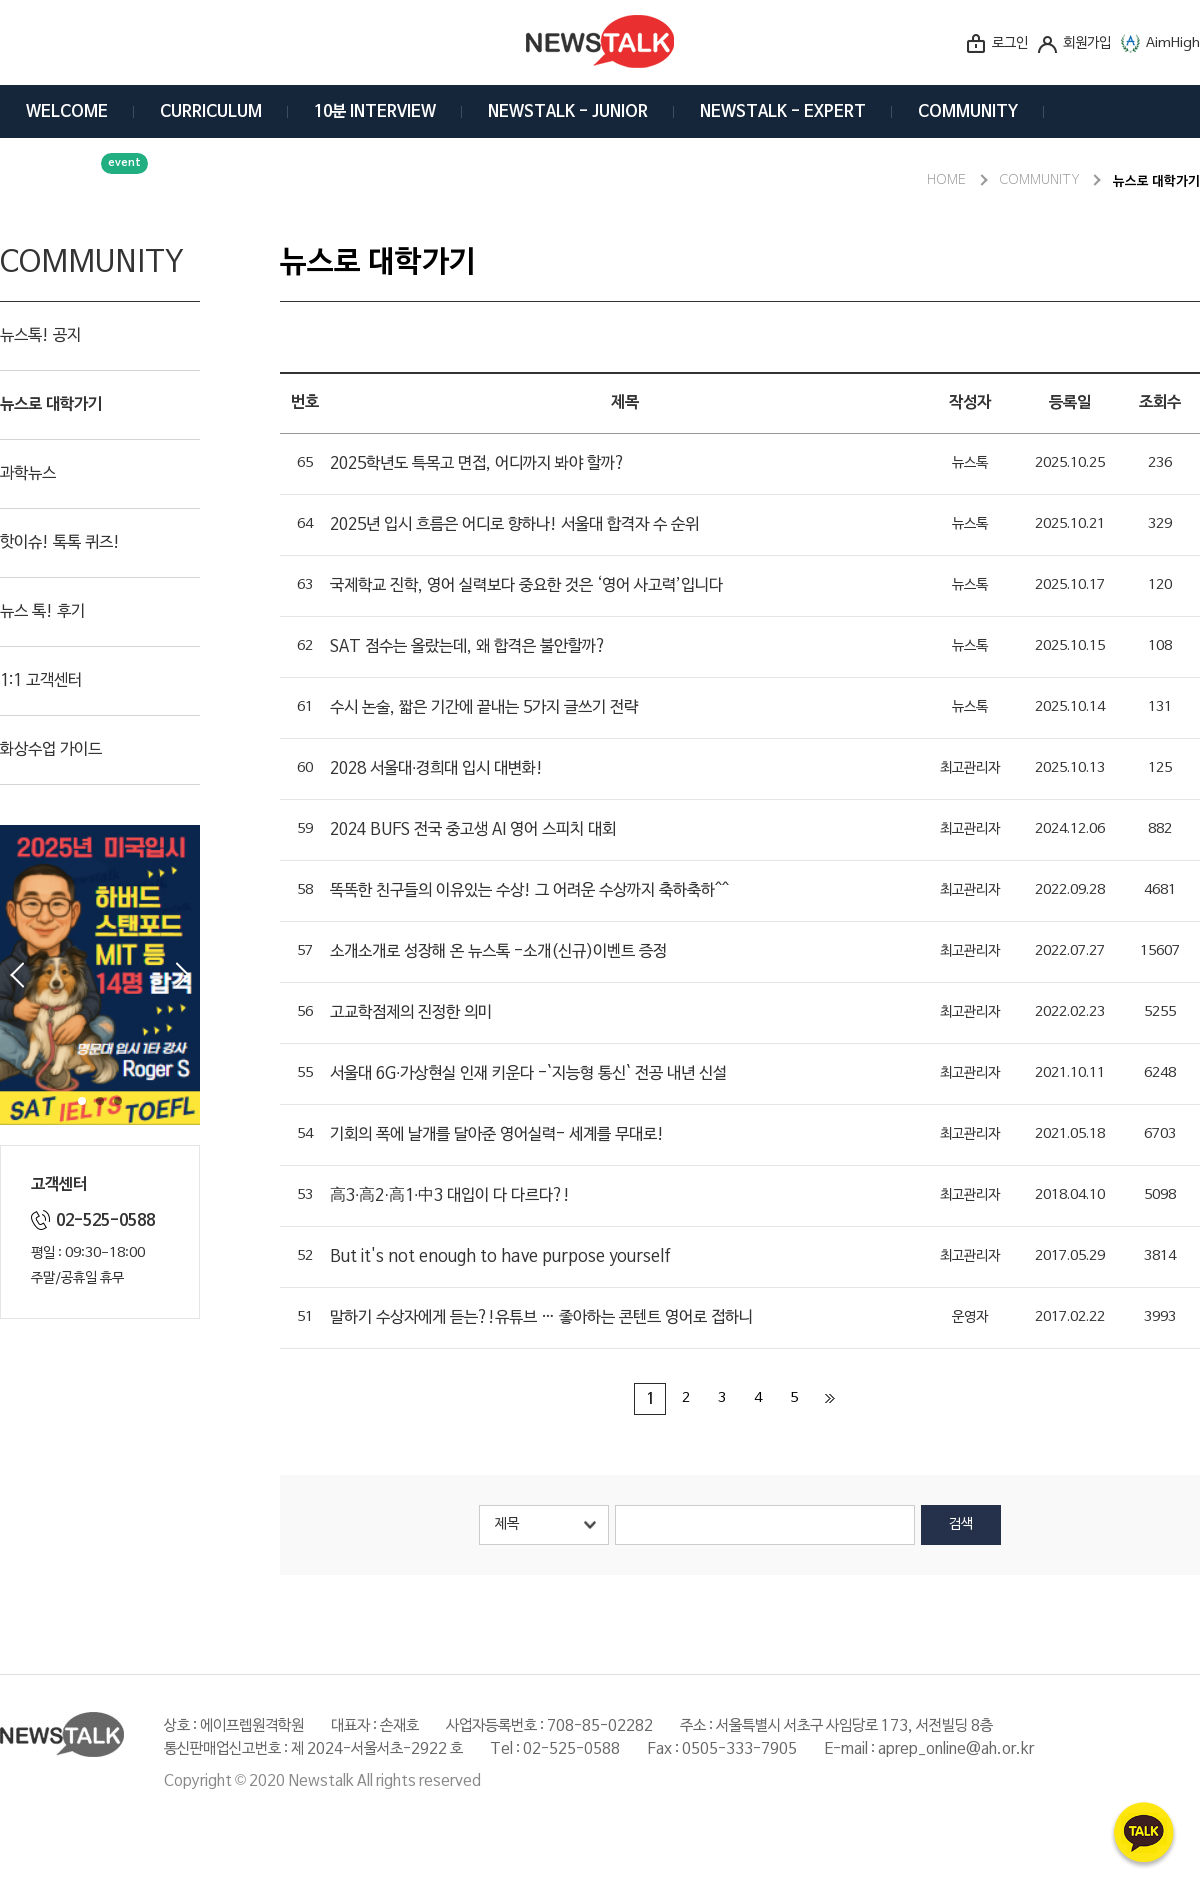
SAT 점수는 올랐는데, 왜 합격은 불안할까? (468, 647)
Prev (17, 975)
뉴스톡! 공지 (40, 336)
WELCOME (67, 112)
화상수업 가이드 (51, 750)
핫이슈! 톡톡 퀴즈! (60, 543)
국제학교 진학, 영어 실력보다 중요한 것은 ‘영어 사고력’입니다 (526, 586)
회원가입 (1087, 43)
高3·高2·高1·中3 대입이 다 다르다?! (450, 1196)
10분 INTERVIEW (375, 112)
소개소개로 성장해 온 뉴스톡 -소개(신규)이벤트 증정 (498, 952)
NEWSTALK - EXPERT (783, 112)
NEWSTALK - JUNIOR (568, 112)
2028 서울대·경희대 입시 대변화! (436, 769)
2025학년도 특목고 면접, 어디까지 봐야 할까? (477, 464)
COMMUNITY (968, 112)
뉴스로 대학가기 (51, 405)
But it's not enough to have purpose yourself (500, 1257)
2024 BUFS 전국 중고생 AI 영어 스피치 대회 (473, 830)
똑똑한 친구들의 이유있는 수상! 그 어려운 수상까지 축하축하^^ (529, 891)
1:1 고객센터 (41, 681)
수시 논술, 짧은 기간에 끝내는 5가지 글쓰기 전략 (484, 708)
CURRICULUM (211, 112)
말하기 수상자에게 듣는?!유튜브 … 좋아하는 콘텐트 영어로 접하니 (541, 1318)
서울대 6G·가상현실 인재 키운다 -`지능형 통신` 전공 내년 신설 (528, 1074)
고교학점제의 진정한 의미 (411, 1013)
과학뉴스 (28, 474)
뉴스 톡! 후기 (42, 612)
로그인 (1010, 43)
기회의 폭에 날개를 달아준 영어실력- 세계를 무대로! (497, 1135)
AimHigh (1173, 43)
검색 (961, 1524)
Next (183, 975)
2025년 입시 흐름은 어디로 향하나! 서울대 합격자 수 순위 (514, 525)
